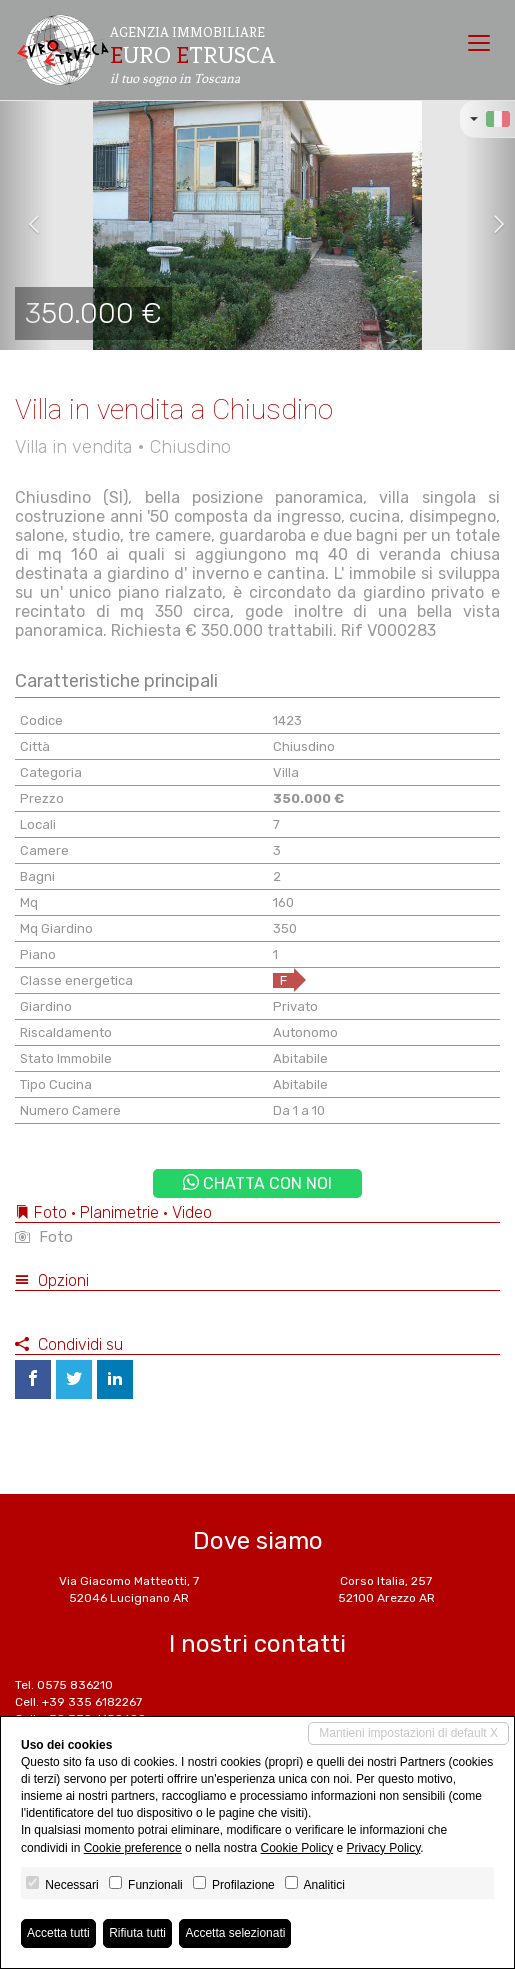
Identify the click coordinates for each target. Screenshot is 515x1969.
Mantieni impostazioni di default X (408, 1733)
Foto (44, 1237)
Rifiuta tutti (137, 1933)
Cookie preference (133, 1848)
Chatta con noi (257, 1183)
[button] (26, 225)
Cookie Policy (296, 1848)
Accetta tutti (58, 1933)
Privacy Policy (384, 1848)
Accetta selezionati (235, 1933)
